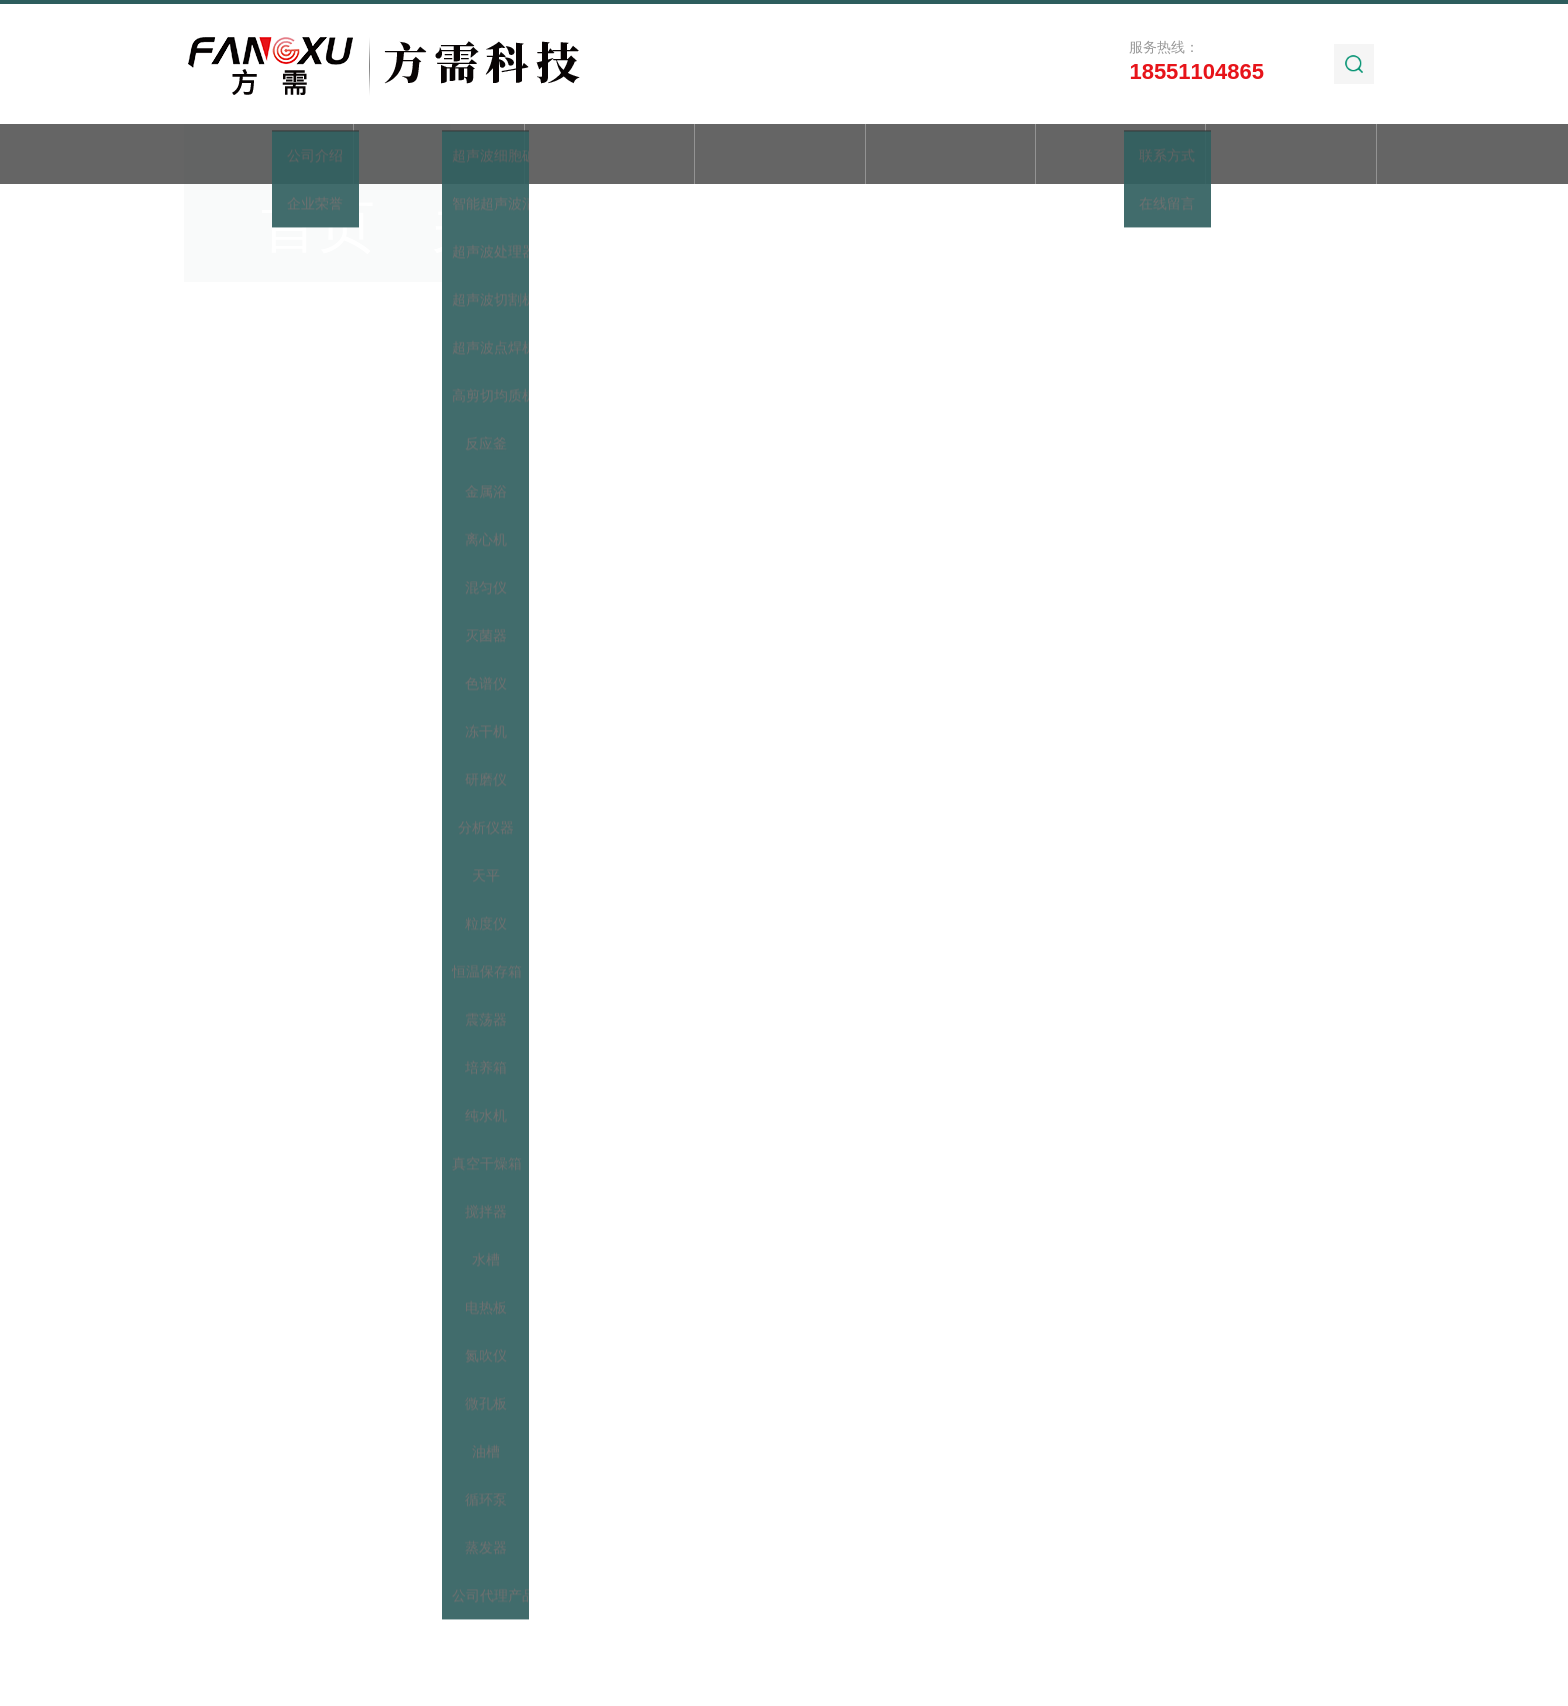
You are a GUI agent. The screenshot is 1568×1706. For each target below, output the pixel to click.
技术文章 (950, 155)
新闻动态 (780, 155)
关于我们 (439, 155)
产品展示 (609, 155)
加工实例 (1121, 155)
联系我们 (1291, 155)
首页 (269, 155)
